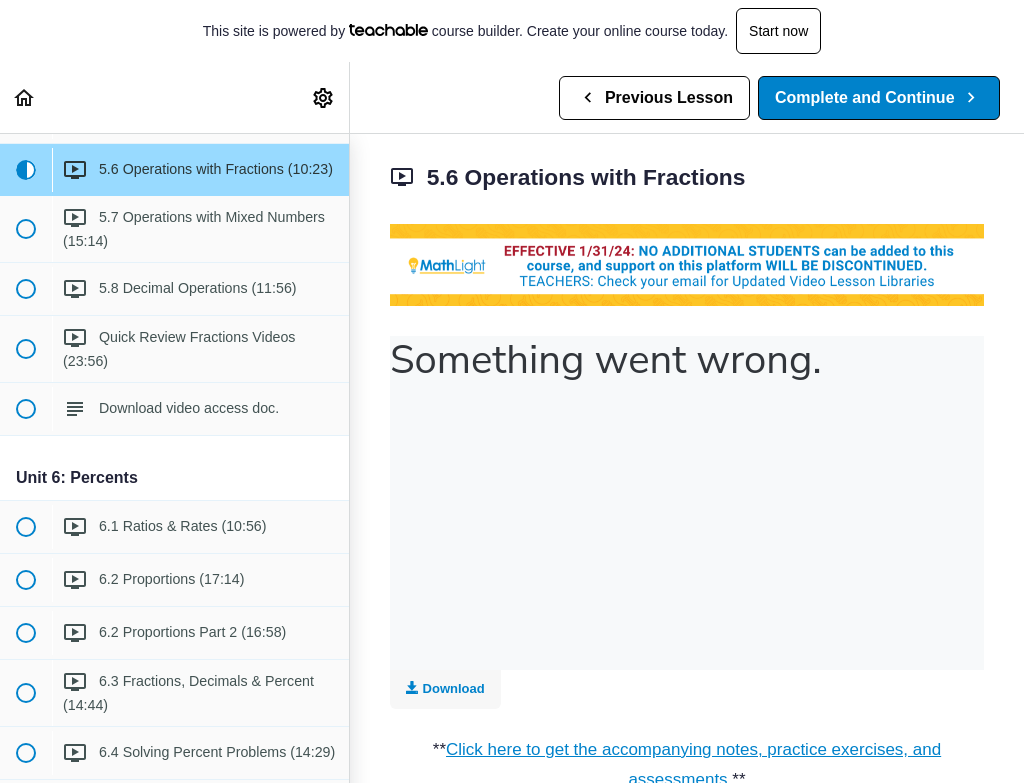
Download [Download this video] (445, 688)
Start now (778, 31)
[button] (25, 97)
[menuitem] (324, 97)
